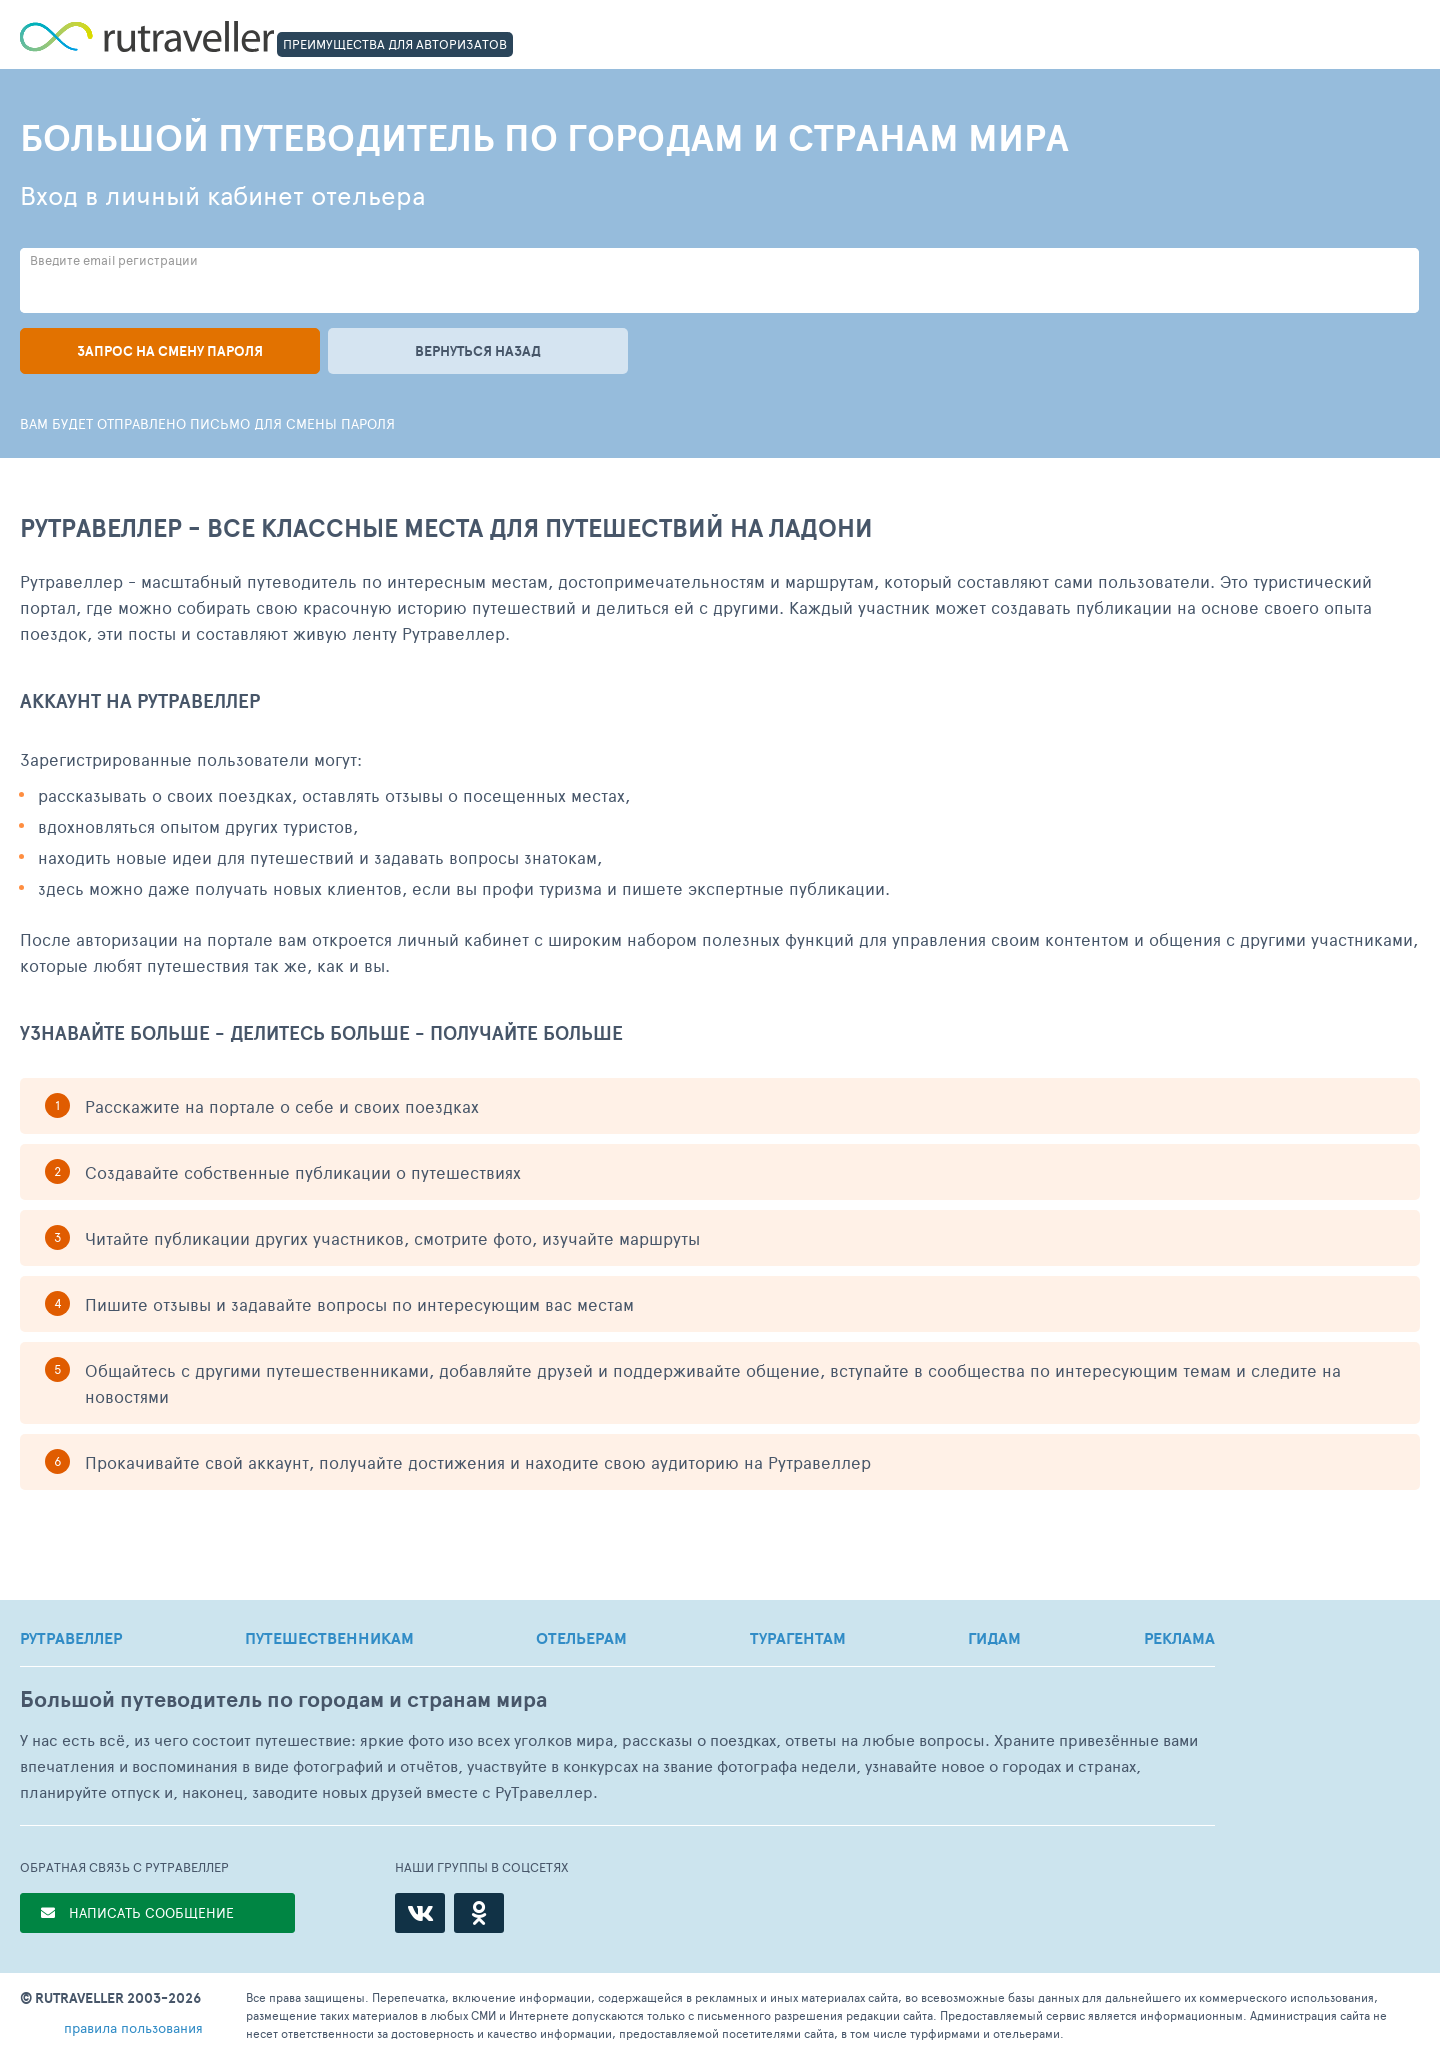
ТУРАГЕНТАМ (798, 1638)
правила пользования (133, 2027)
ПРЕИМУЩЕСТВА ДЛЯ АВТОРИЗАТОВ (395, 44)
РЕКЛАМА (1179, 1638)
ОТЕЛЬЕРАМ (581, 1638)
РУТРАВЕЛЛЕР (71, 1638)
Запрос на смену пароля (170, 351)
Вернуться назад (478, 351)
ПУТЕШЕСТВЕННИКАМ (329, 1638)
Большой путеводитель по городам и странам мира (283, 1699)
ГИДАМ (994, 1638)
